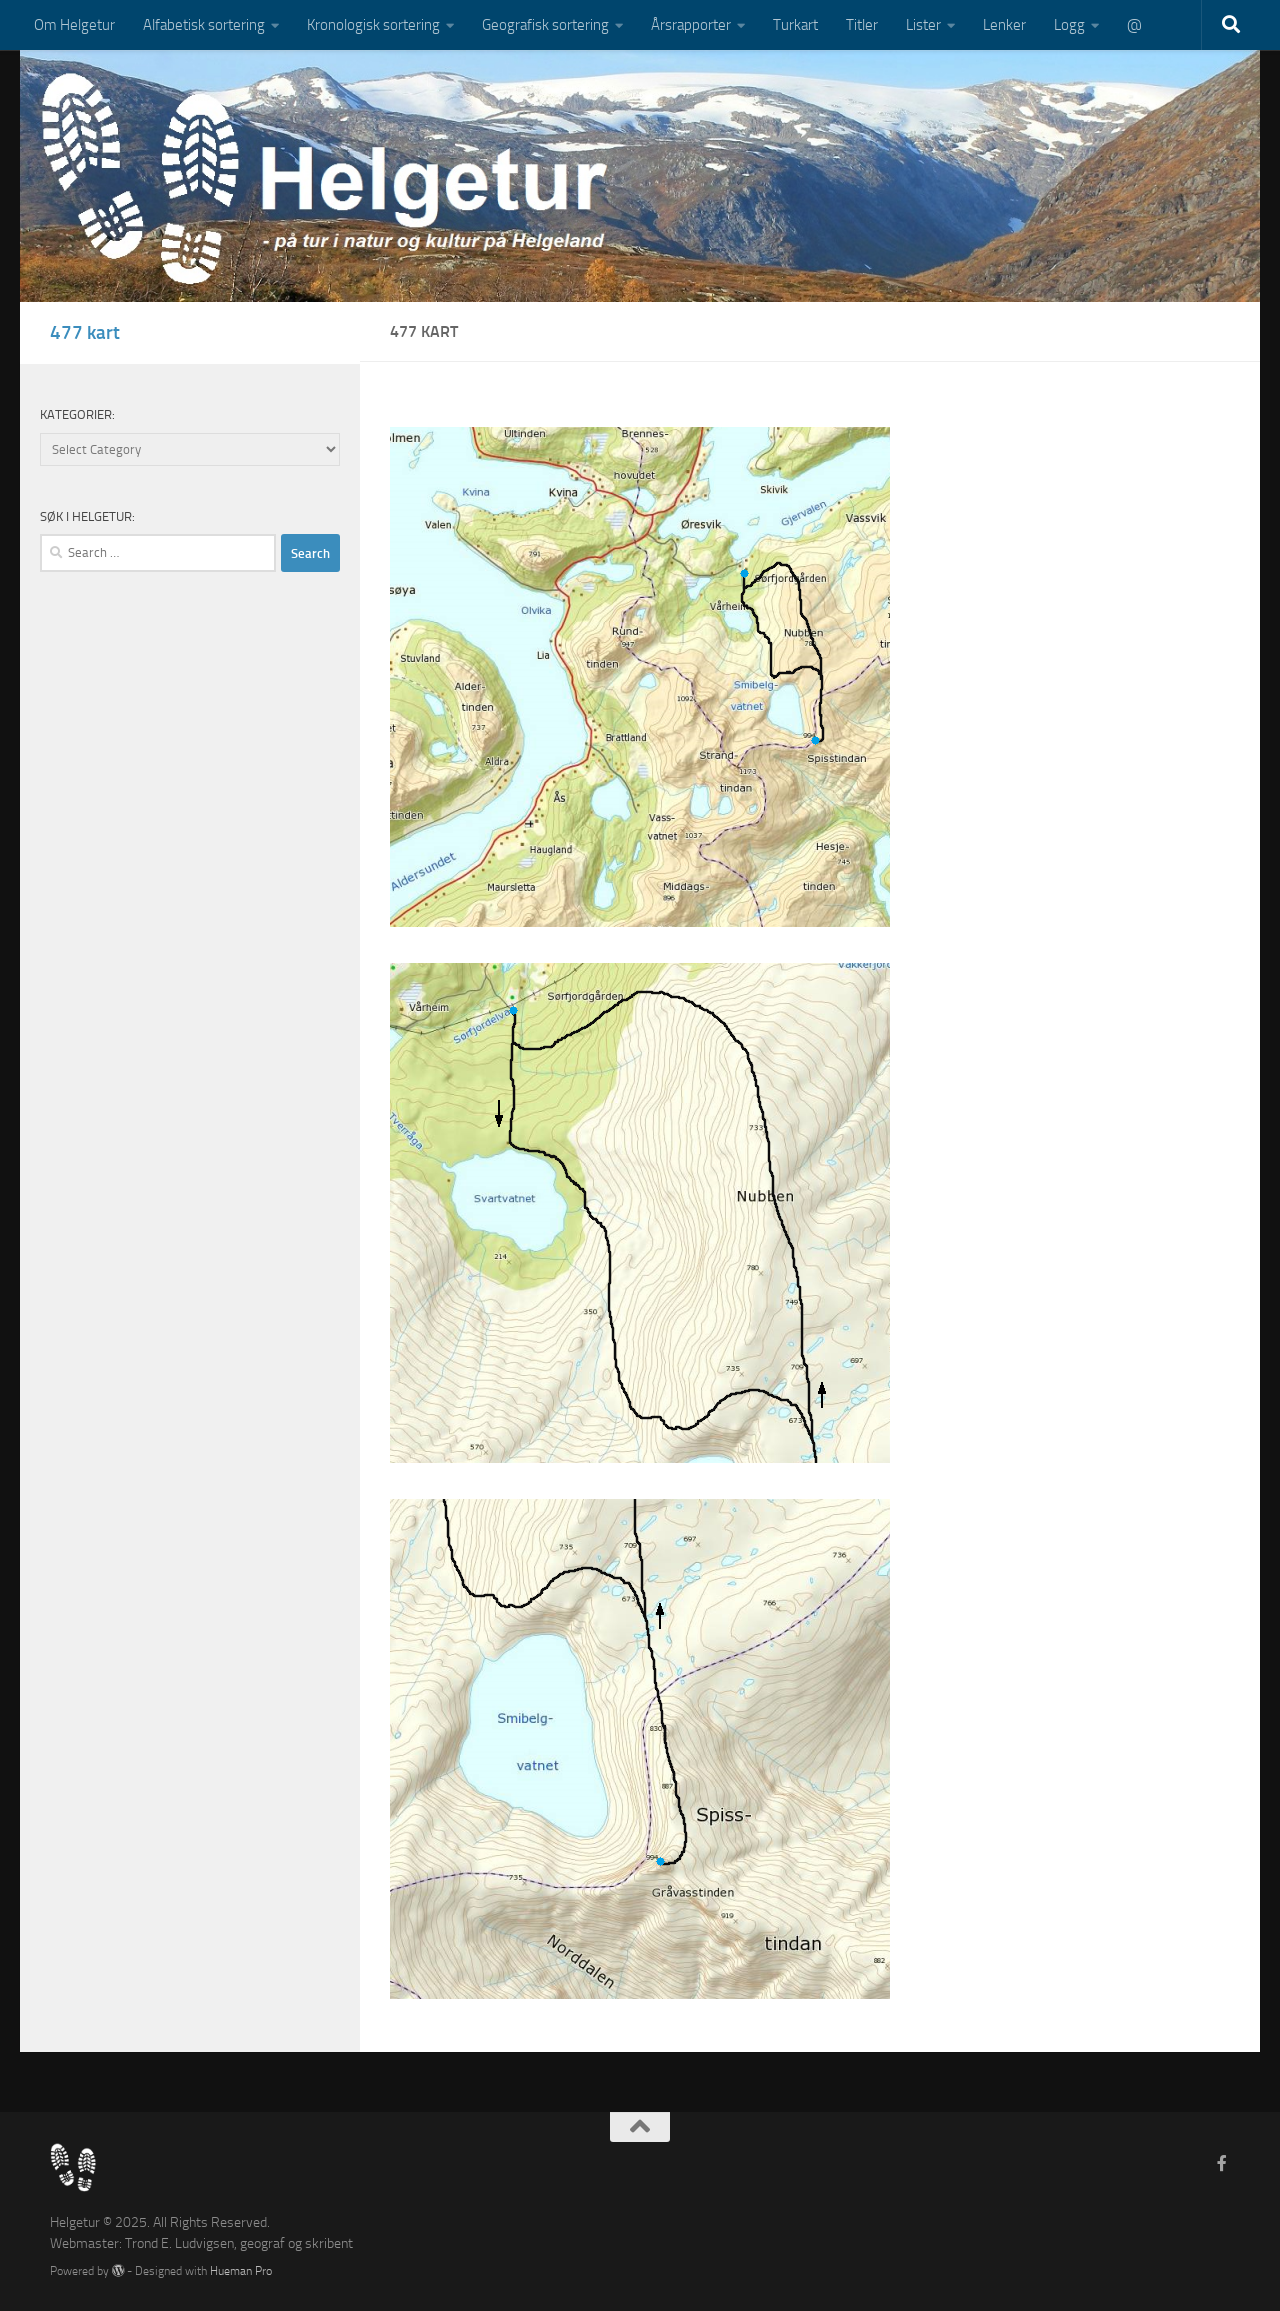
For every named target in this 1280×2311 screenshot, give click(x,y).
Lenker (1004, 25)
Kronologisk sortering (373, 25)
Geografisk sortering (545, 25)
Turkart (795, 25)
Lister (923, 25)
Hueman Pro (241, 2270)
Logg (1069, 25)
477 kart (85, 332)
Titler (862, 25)
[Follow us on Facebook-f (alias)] (1222, 2163)
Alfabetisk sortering (204, 25)
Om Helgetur (74, 25)
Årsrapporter (691, 25)
